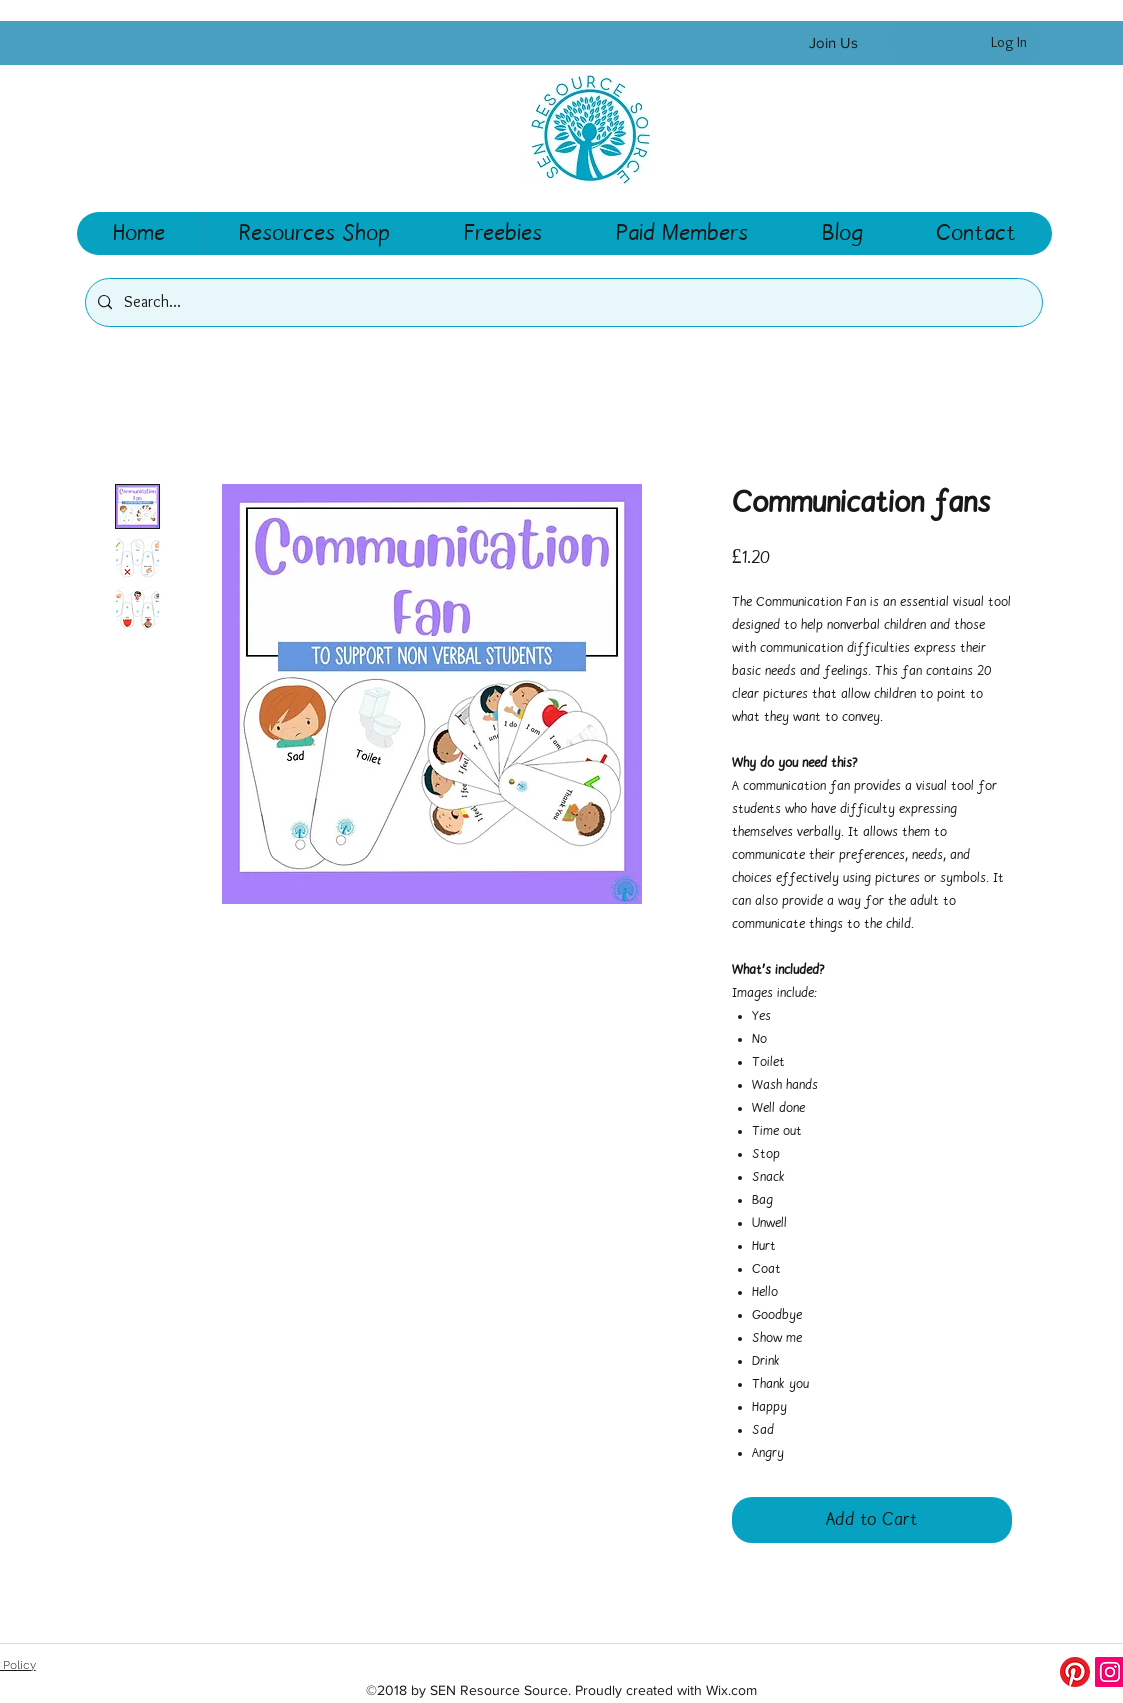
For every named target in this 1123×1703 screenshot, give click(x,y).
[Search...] (562, 302)
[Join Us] (834, 43)
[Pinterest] (1075, 1672)
